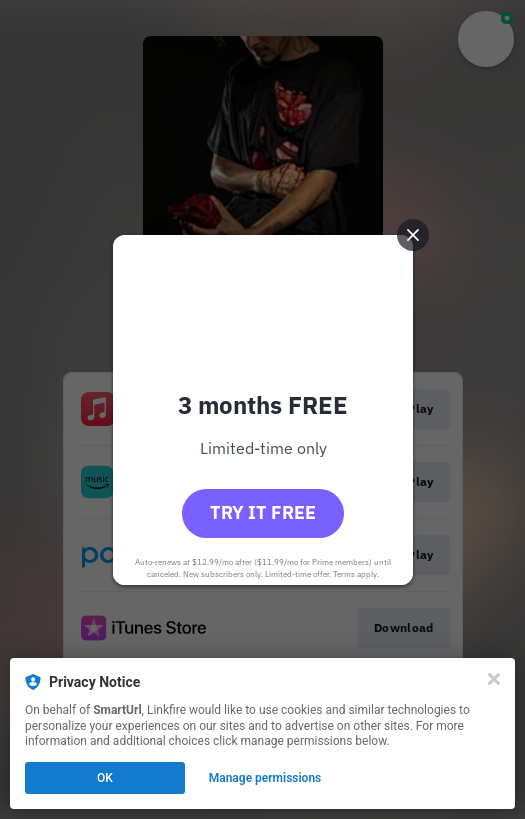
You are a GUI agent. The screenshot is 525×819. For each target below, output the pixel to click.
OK (105, 778)
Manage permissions (265, 778)
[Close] (494, 679)
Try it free (263, 512)
